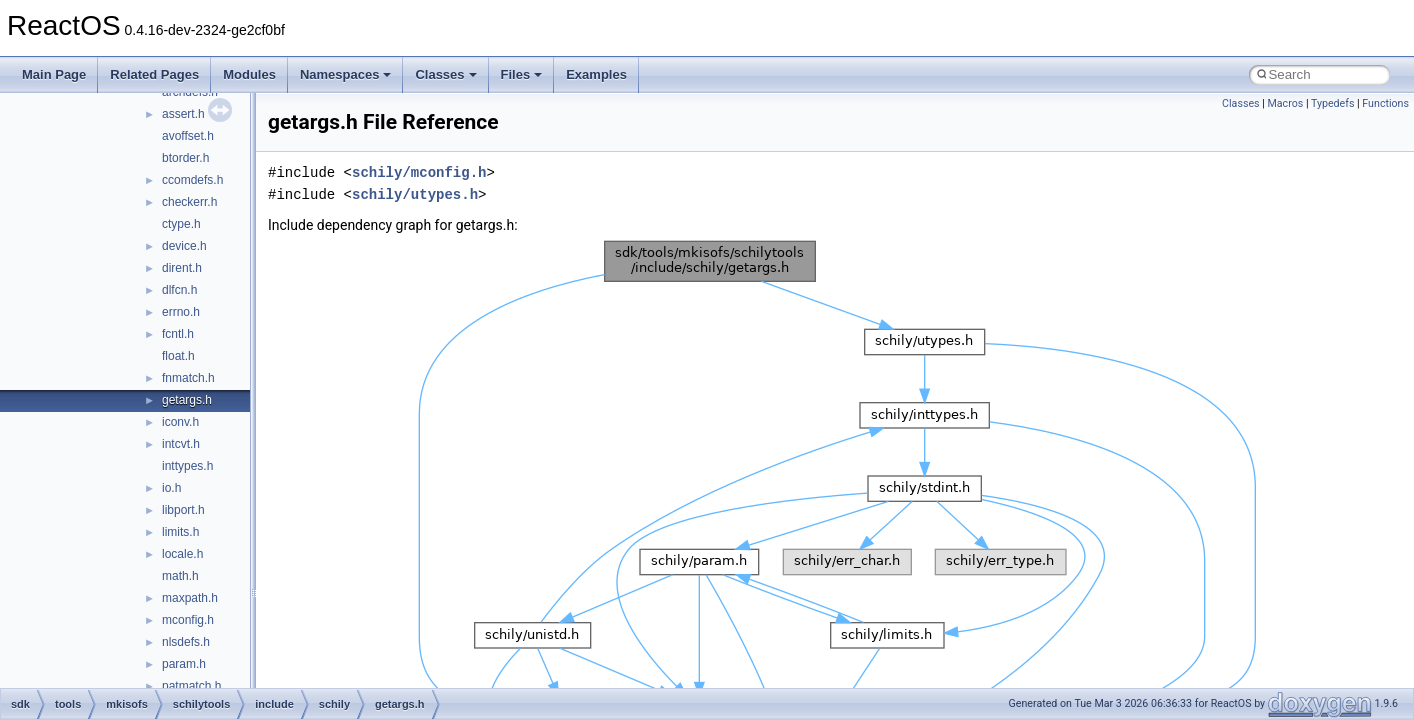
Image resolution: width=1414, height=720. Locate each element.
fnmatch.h (188, 378)
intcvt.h (181, 444)
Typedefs (1333, 103)
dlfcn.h (179, 290)
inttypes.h (187, 466)
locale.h (182, 554)
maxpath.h (190, 598)
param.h (184, 664)
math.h (180, 576)
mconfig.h (188, 620)
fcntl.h (178, 334)
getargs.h (187, 400)
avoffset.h (188, 136)
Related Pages (154, 74)
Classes (445, 74)
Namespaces (346, 74)
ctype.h (181, 224)
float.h (178, 356)
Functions (1385, 103)
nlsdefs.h (186, 642)
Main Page (54, 74)
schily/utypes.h (415, 194)
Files (522, 74)
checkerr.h (189, 202)
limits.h (180, 532)
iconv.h (180, 422)
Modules (249, 74)
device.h (184, 246)
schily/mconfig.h (419, 172)
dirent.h (182, 268)
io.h (171, 488)
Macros (1285, 103)
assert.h (183, 114)
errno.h (181, 312)
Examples (596, 74)
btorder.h (185, 158)
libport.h (183, 510)
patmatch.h (191, 686)
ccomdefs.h (192, 180)
